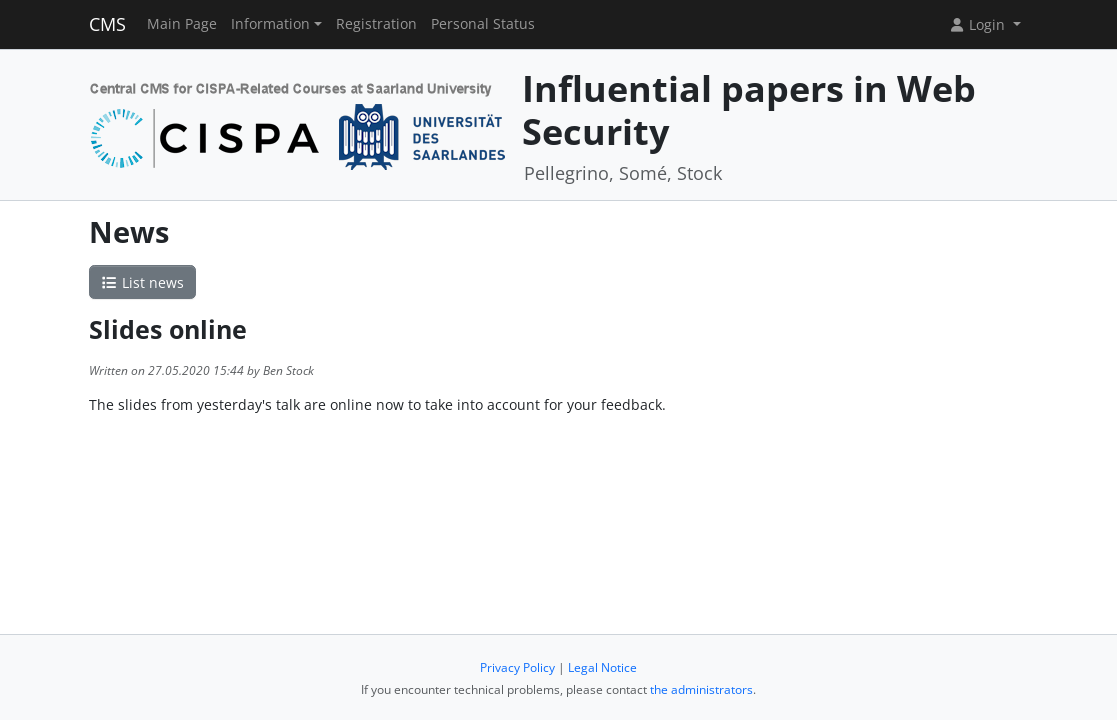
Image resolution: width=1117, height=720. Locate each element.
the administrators (701, 689)
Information (270, 24)
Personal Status (483, 24)
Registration (376, 24)
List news (143, 282)
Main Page (182, 24)
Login (979, 24)
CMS (107, 24)
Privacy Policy (517, 667)
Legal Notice (602, 667)
